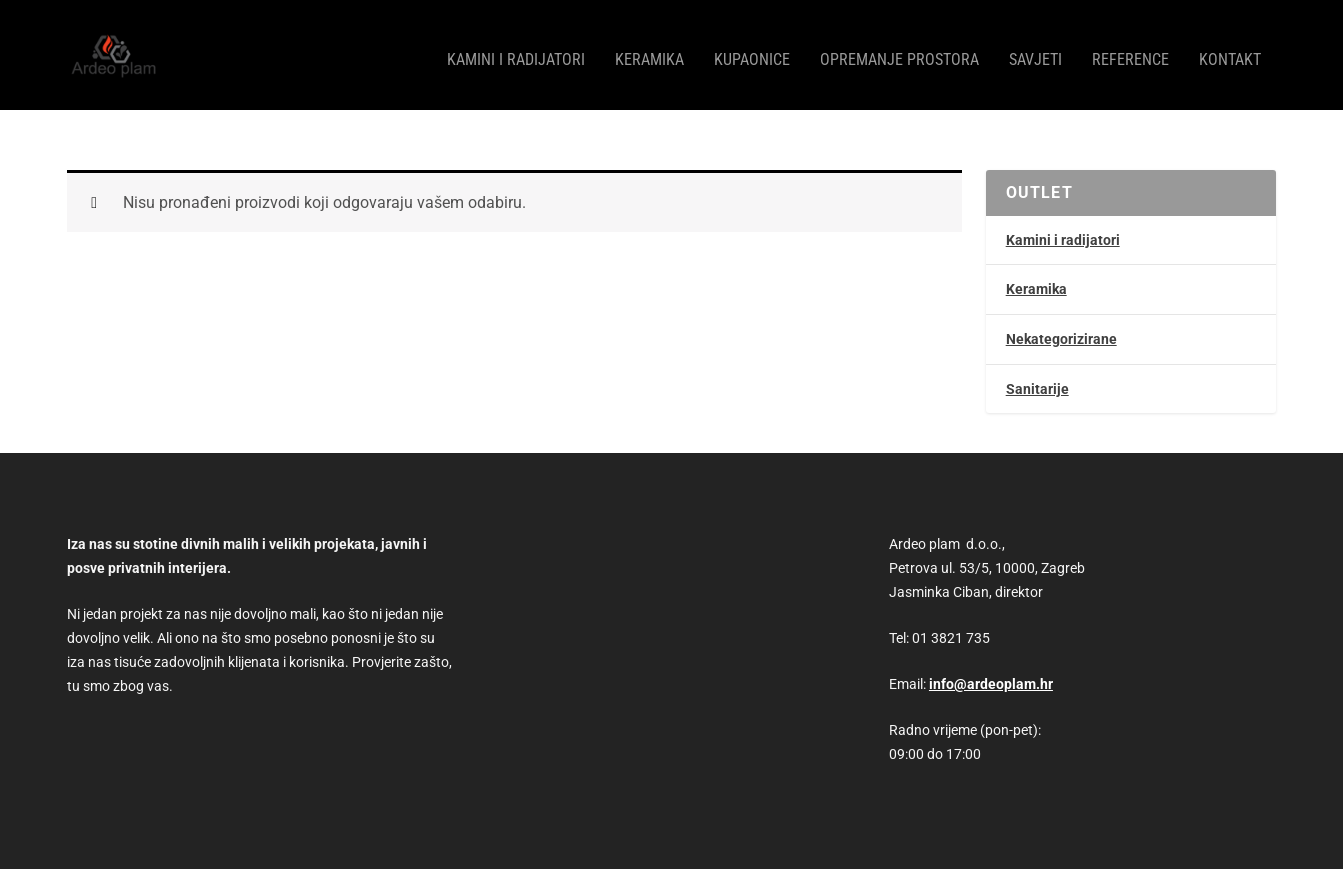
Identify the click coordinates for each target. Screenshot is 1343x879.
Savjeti (1035, 50)
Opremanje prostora (899, 50)
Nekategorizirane (1061, 329)
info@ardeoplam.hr (991, 674)
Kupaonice (752, 50)
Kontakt (1230, 50)
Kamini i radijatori (516, 50)
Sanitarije (1037, 379)
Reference (1130, 50)
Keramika (649, 50)
